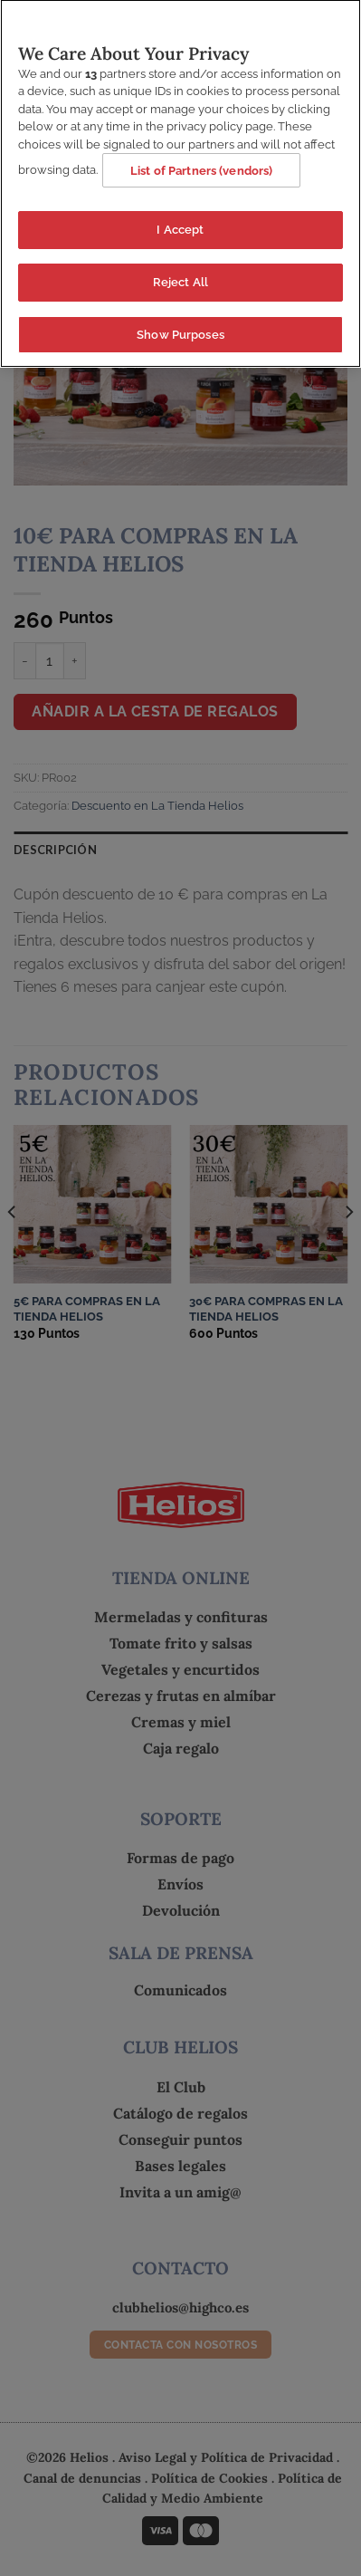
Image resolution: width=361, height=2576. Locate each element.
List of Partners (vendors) (201, 166)
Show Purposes (180, 330)
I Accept (180, 225)
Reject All (180, 277)
